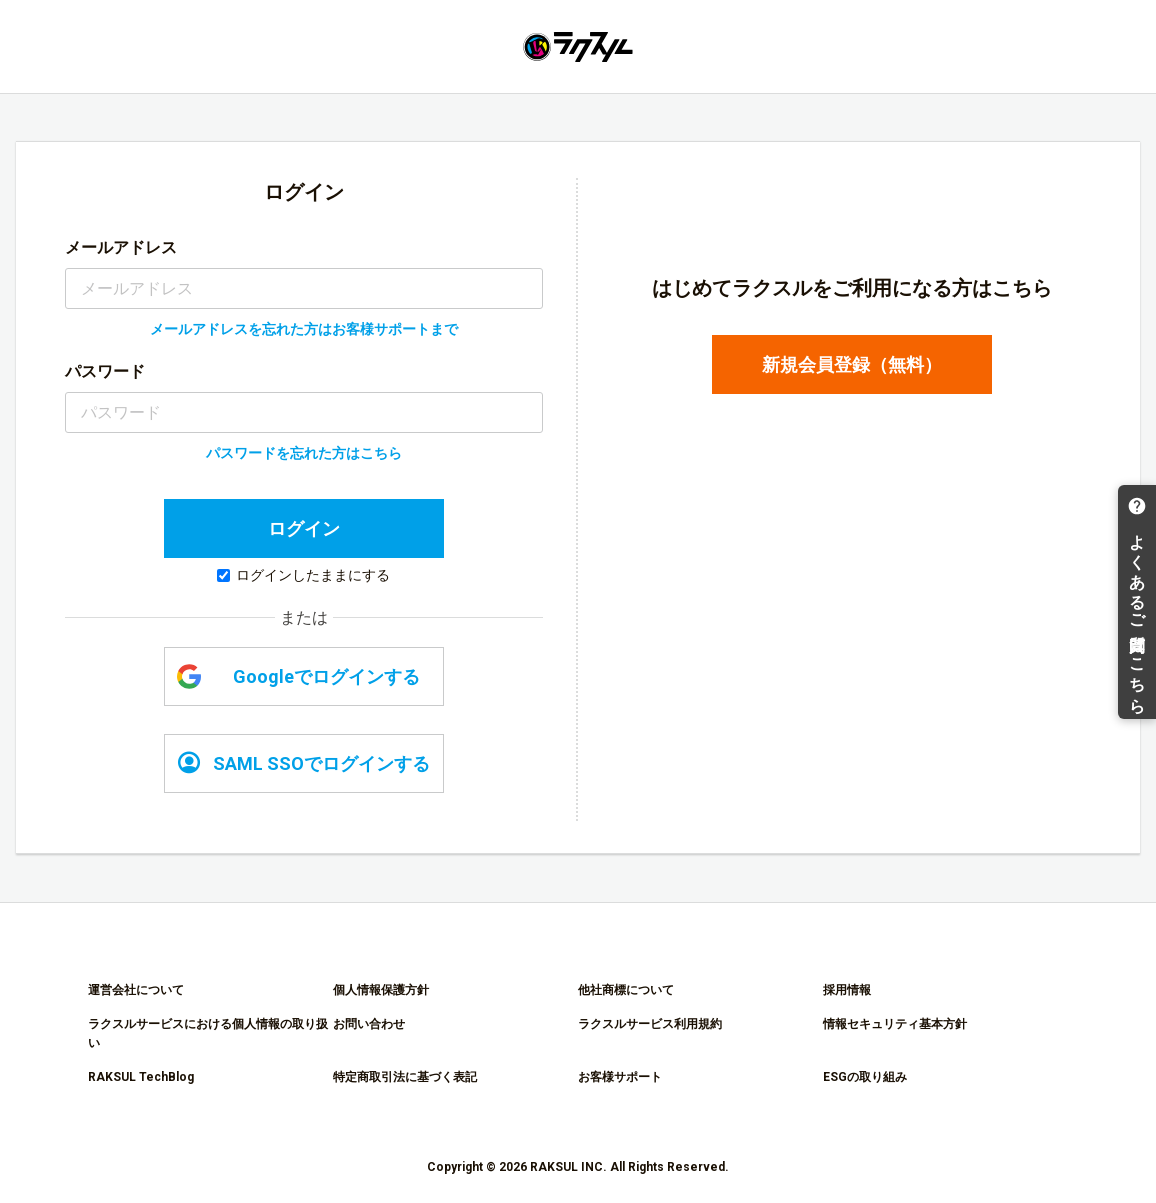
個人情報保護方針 (381, 990)
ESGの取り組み (865, 1077)
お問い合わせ (369, 1024)
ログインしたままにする (303, 575)
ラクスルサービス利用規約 (650, 1024)
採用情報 (847, 990)
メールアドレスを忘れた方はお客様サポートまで (304, 329)
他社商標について (626, 990)
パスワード (105, 371)
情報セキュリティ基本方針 (895, 1024)
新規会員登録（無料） (852, 364)
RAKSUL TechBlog (141, 1077)
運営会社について (136, 990)
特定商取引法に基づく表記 (405, 1077)
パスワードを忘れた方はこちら (304, 453)
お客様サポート (620, 1077)
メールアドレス (121, 247)
